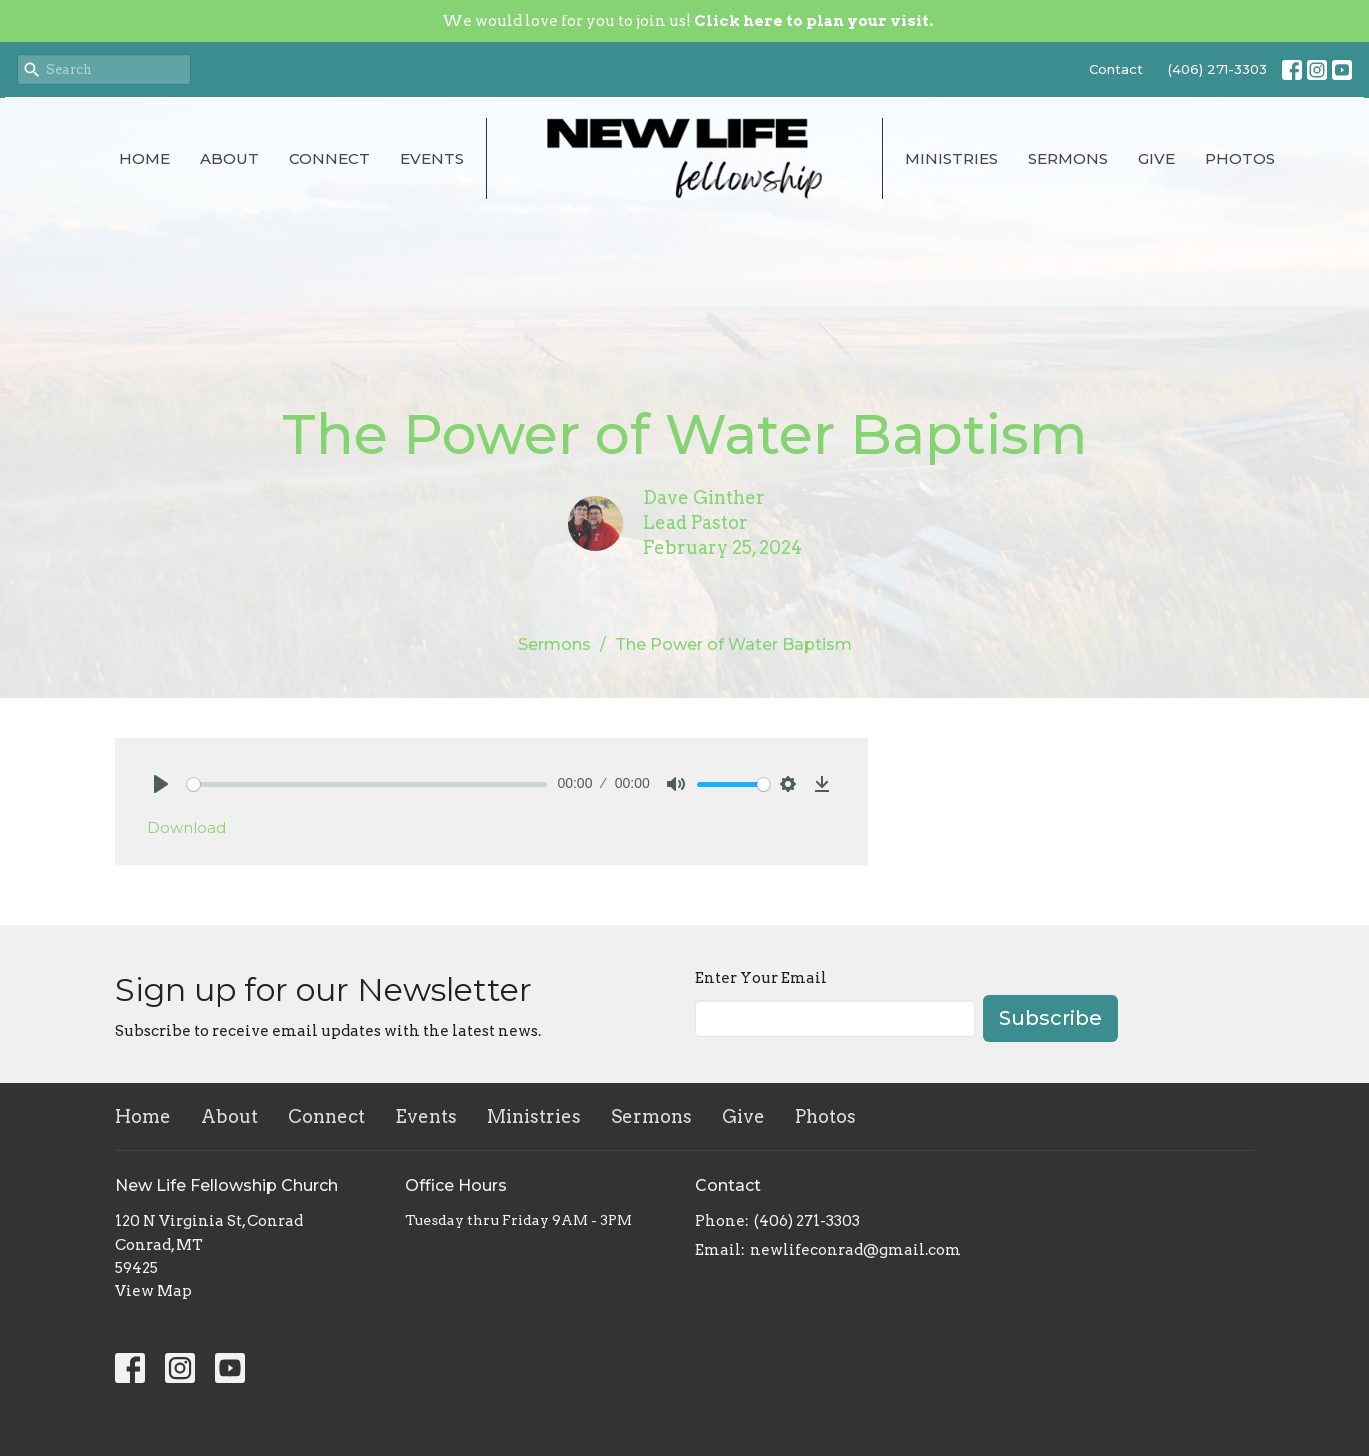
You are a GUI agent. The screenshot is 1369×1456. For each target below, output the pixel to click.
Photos (1240, 158)
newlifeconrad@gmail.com (855, 1250)
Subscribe (1050, 1018)
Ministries (951, 158)
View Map (153, 1291)
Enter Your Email (761, 978)
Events (432, 158)
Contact (1116, 69)
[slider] (367, 784)
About (229, 158)
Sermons (1068, 158)
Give (1156, 158)
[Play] (161, 784)
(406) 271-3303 (1217, 69)
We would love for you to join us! (687, 21)
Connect (329, 158)
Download (186, 827)
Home (144, 158)
